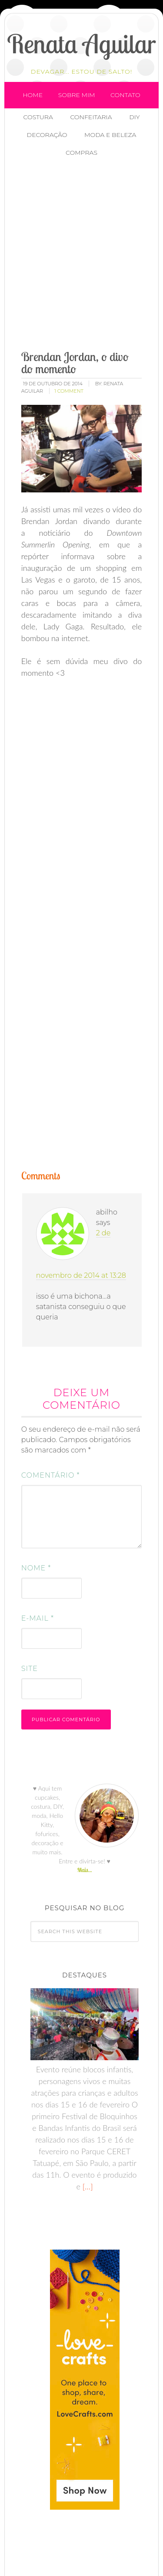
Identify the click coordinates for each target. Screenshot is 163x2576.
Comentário (50, 1475)
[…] (86, 2186)
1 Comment (68, 391)
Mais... (84, 1870)
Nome (36, 1568)
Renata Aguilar (81, 43)
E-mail (37, 1618)
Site (29, 1668)
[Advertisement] (81, 254)
